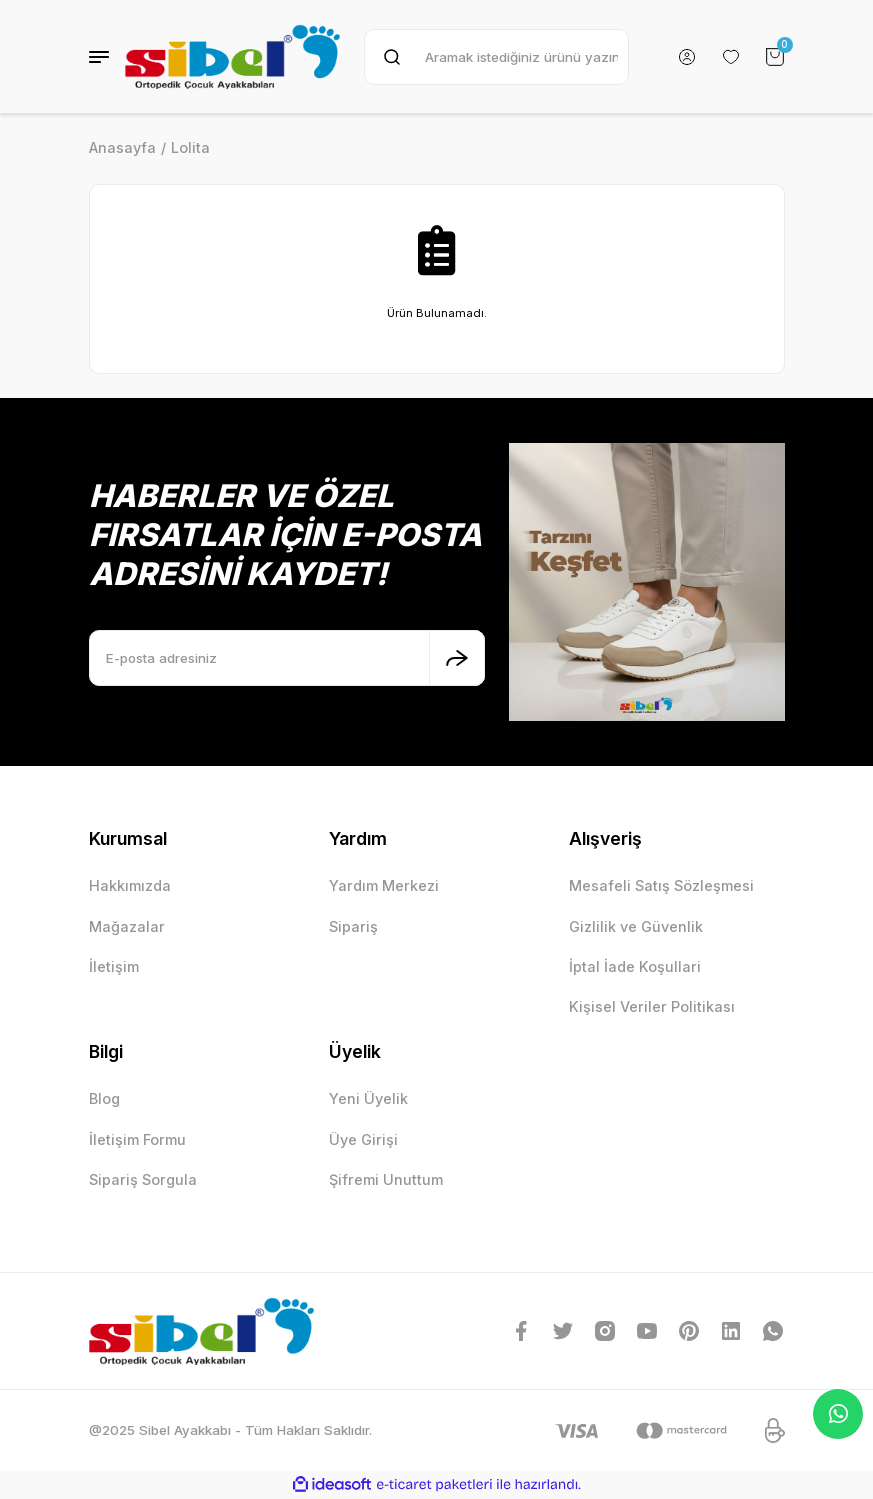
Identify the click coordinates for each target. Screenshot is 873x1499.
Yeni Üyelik (368, 1098)
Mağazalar (127, 926)
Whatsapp (838, 1414)
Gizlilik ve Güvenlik (636, 926)
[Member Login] (687, 57)
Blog (104, 1098)
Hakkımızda (130, 885)
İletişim (114, 966)
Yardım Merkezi (384, 885)
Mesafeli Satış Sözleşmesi (661, 885)
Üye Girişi (363, 1139)
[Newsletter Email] (287, 658)
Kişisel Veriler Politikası (652, 1006)
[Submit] (457, 658)
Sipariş (353, 926)
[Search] (496, 57)
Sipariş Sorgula (143, 1179)
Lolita (190, 147)
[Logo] (232, 56)
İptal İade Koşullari (635, 966)
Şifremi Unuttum (386, 1179)
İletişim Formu (137, 1139)
